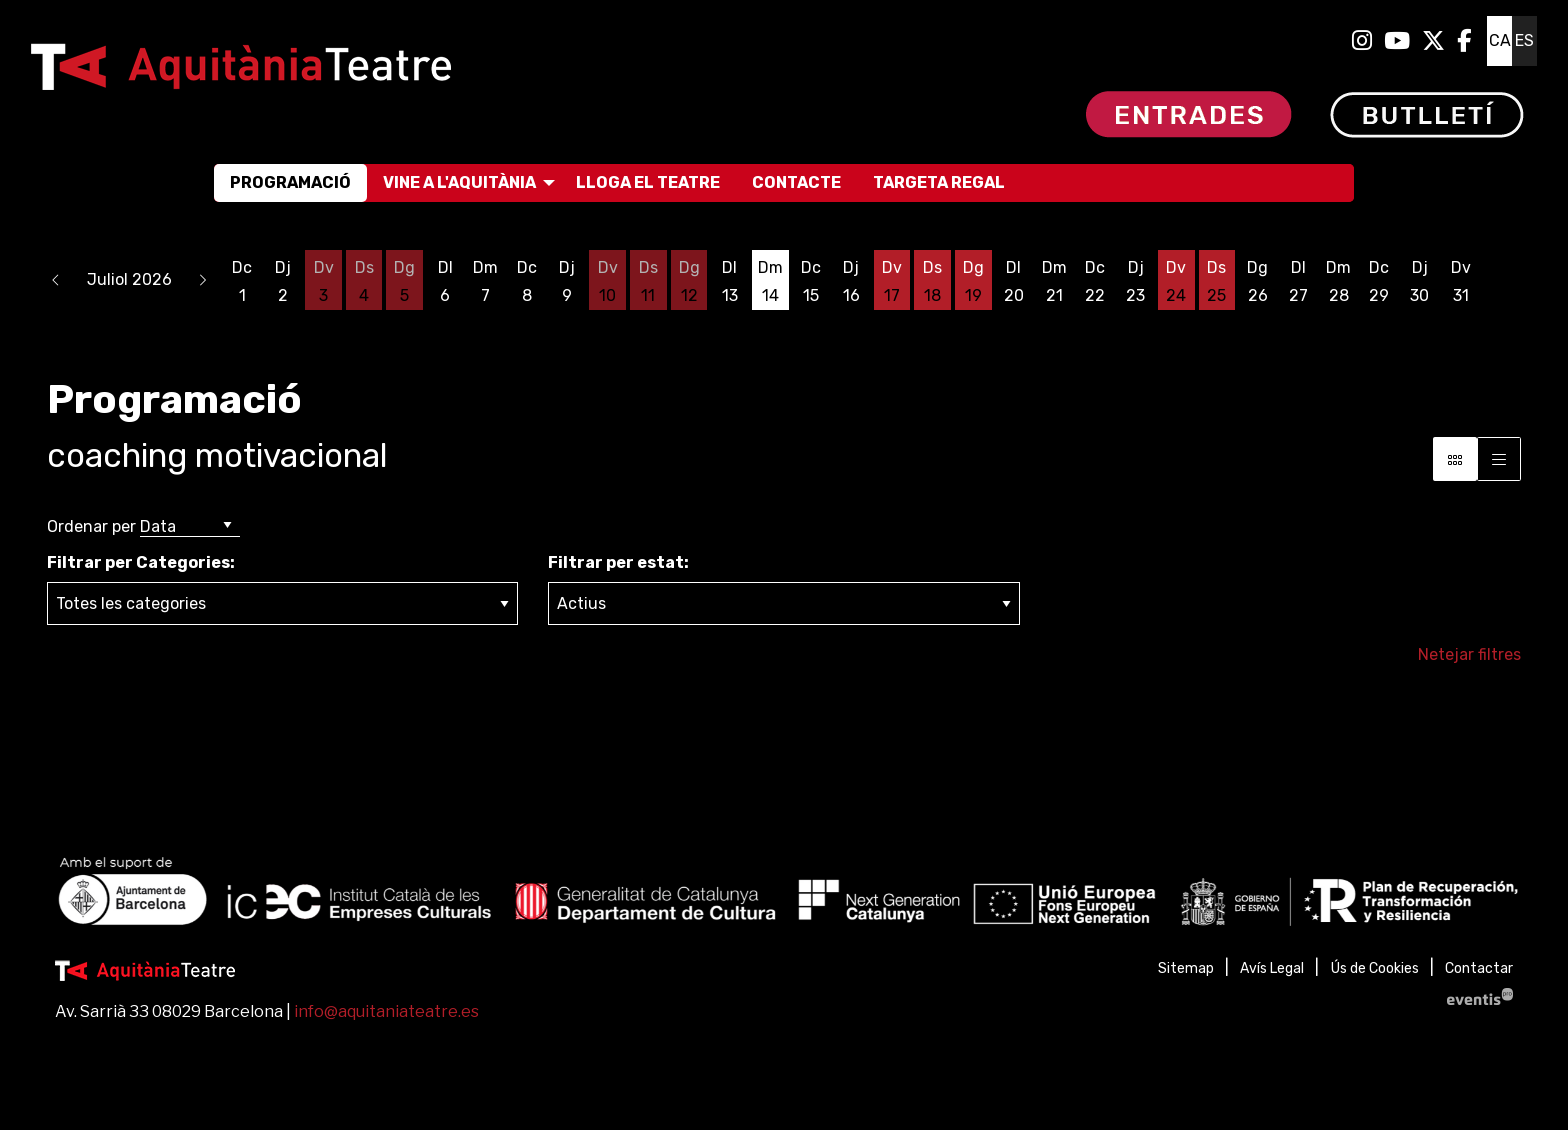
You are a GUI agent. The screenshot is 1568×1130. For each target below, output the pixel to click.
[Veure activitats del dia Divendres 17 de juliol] (892, 282)
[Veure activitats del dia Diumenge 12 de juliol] (689, 282)
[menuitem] (1362, 41)
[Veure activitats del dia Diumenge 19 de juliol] (973, 282)
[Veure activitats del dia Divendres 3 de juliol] (323, 282)
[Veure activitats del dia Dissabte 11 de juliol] (648, 282)
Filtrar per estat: (618, 562)
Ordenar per (91, 526)
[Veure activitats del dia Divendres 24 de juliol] (1176, 282)
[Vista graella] (1499, 459)
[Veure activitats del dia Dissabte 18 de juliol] (932, 282)
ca (1500, 40)
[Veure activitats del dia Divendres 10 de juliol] (607, 282)
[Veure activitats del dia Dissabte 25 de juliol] (1217, 282)
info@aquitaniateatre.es (386, 1011)
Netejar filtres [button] (1469, 654)
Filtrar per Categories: (141, 562)
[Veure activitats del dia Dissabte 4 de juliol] (364, 282)
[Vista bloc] (1455, 459)
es (1524, 40)
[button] (56, 280)
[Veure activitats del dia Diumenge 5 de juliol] (404, 282)
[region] (784, 895)
